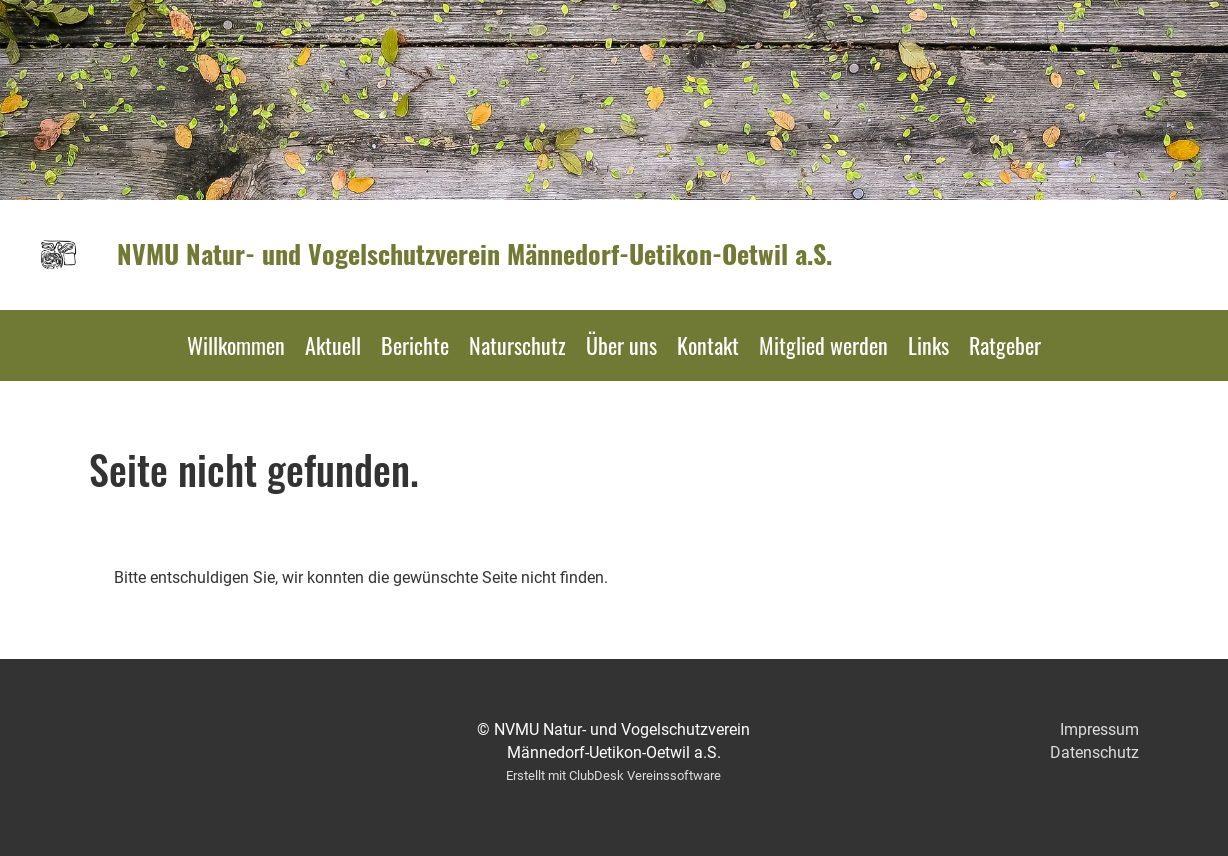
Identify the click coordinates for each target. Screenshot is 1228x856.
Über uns (621, 345)
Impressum (1099, 729)
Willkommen (236, 345)
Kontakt (708, 345)
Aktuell (333, 345)
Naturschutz (517, 345)
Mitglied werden (823, 345)
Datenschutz (1094, 752)
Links (928, 345)
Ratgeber (1005, 345)
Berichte (415, 345)
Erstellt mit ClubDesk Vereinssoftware (613, 775)
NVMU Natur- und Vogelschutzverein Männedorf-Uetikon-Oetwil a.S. (474, 254)
